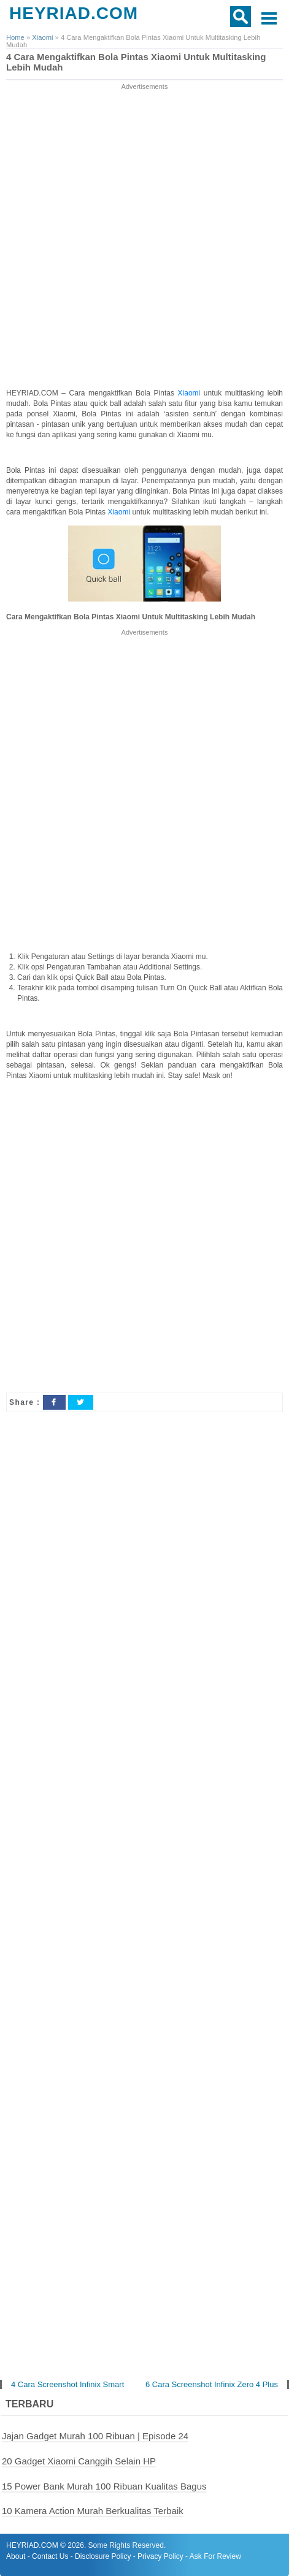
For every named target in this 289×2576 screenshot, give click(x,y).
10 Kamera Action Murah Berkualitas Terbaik (92, 2510)
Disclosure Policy (103, 2556)
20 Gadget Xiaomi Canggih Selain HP (79, 2461)
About (15, 2556)
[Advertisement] (144, 237)
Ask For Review (215, 2556)
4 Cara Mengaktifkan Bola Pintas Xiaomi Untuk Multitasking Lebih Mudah (136, 62)
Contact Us (50, 2556)
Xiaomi (191, 393)
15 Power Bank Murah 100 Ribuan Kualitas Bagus (104, 2486)
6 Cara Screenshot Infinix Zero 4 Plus (211, 2384)
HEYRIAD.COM (73, 13)
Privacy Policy (160, 2556)
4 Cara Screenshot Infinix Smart (67, 2384)
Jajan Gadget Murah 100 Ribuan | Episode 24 (95, 2436)
